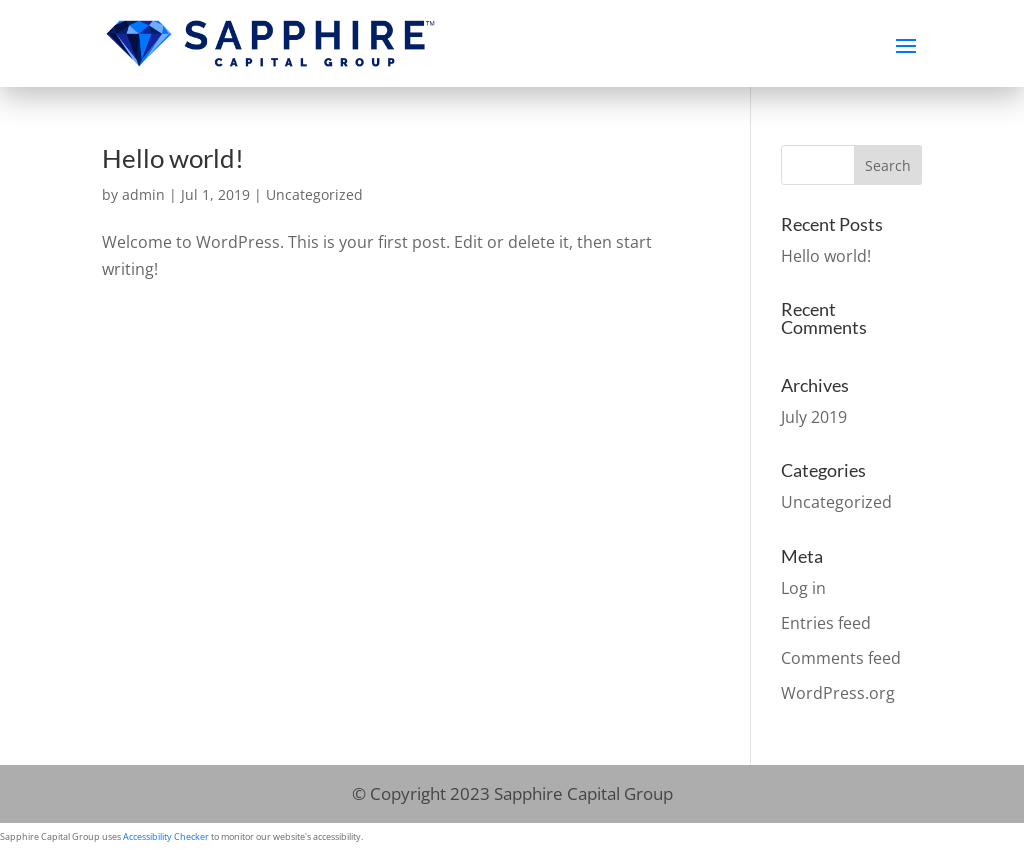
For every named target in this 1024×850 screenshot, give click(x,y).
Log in (803, 588)
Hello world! (173, 158)
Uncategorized (314, 194)
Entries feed (826, 623)
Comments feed (841, 658)
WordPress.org (838, 693)
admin (143, 194)
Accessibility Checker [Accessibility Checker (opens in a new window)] (166, 836)
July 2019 (814, 417)
